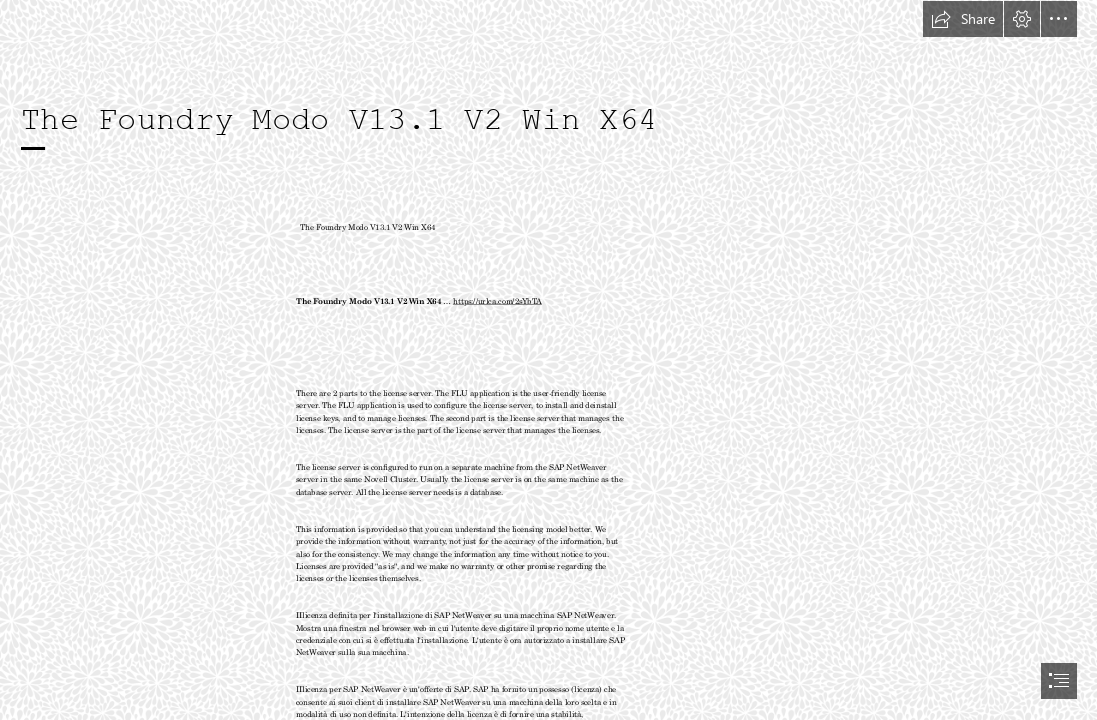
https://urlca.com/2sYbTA (497, 300)
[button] (963, 19)
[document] (548, 360)
